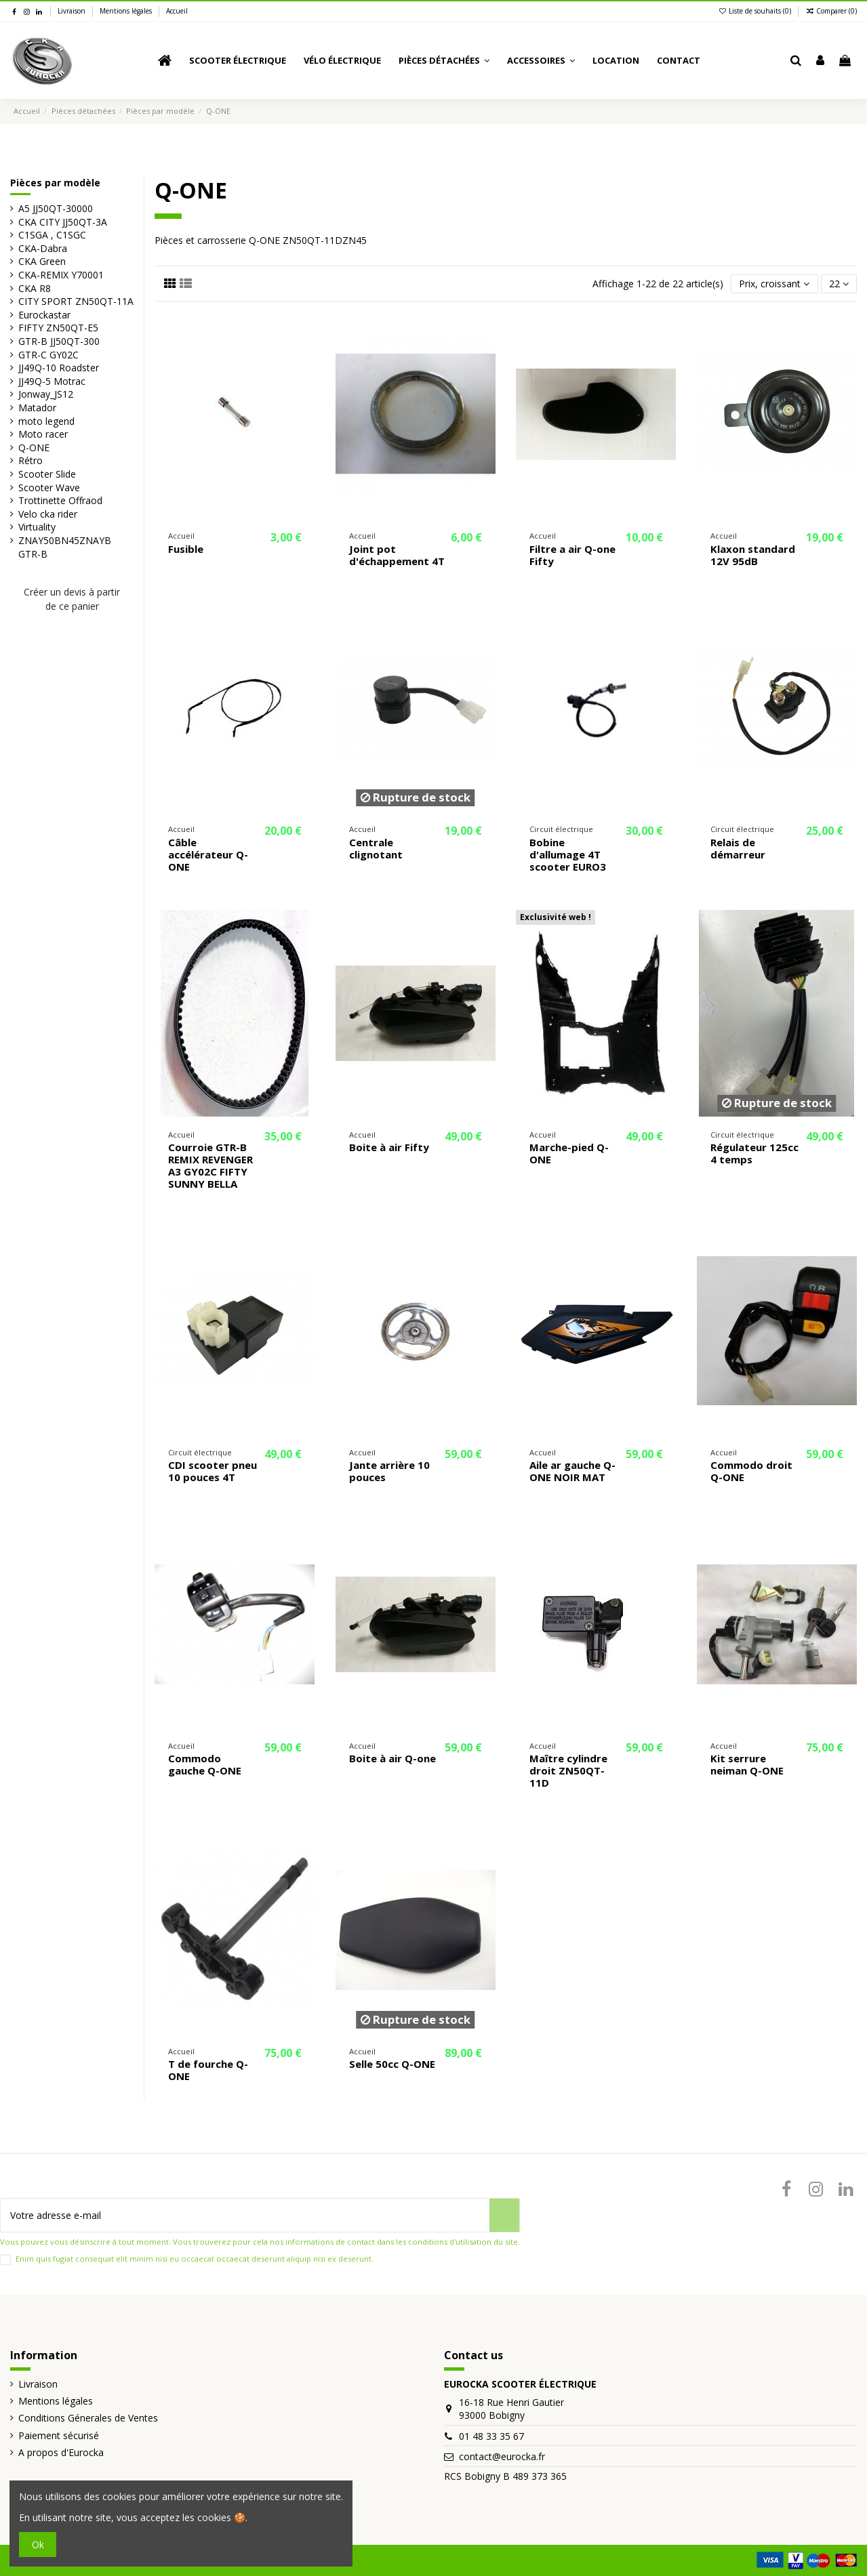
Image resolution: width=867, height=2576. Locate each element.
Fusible (185, 549)
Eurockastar (44, 314)
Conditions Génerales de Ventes (88, 2417)
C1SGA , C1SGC (52, 234)
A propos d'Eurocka (61, 2452)
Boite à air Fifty (389, 1147)
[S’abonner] (504, 2215)
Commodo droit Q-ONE (751, 1471)
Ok (38, 2544)
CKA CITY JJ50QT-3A (62, 221)
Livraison (72, 11)
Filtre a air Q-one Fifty (572, 555)
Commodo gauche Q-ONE (204, 1764)
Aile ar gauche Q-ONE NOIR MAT (572, 1471)
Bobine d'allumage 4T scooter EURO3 (567, 854)
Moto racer (43, 434)
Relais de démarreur (737, 848)
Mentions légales (127, 11)
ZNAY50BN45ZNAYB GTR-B (64, 547)
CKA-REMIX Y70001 (61, 274)
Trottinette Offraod (60, 500)
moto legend (46, 421)
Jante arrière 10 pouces (389, 1471)
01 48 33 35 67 (491, 2436)
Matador (37, 407)
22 (839, 283)
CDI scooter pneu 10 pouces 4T (212, 1471)
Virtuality (37, 526)
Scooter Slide (47, 474)
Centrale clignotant (376, 848)
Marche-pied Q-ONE (569, 1153)
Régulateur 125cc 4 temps (754, 1153)
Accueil (177, 11)
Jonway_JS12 (45, 394)
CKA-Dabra (42, 248)
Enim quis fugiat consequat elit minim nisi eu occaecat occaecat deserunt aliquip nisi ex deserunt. (195, 2258)
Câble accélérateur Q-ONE (208, 854)
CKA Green (42, 261)
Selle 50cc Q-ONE (392, 2064)
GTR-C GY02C (48, 354)
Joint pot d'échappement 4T (397, 555)
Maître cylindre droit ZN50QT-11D (568, 1770)
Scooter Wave (49, 487)
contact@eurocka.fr (502, 2456)
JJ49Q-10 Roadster (58, 367)
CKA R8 (34, 288)
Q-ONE (33, 447)
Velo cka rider (47, 513)
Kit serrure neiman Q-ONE (747, 1764)
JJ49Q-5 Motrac (51, 381)
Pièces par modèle (55, 182)
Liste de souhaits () (755, 11)
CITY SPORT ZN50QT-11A (76, 301)
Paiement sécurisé (58, 2435)
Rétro (30, 460)
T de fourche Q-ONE (208, 2070)
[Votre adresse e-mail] (245, 2215)
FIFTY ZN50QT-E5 (58, 327)
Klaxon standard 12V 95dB (752, 555)
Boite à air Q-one (392, 1758)
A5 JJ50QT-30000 (55, 208)
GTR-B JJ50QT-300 (59, 341)
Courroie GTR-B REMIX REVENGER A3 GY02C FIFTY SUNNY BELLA (210, 1165)
